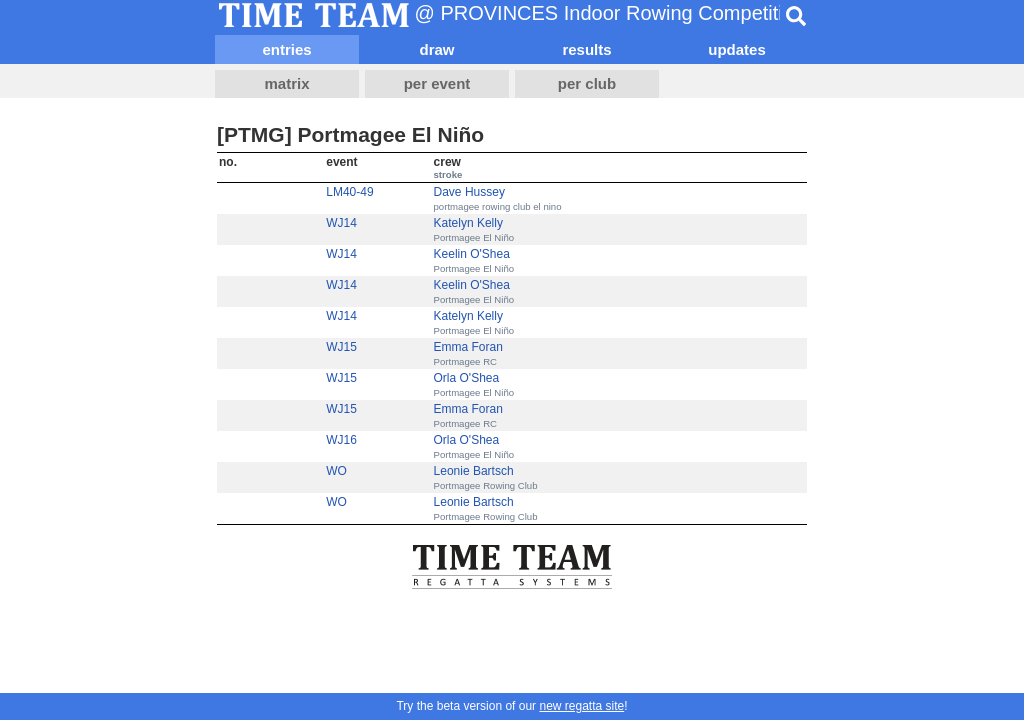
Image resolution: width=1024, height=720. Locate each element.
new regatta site (581, 706)
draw (436, 49)
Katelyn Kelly (468, 223)
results (586, 49)
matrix (286, 83)
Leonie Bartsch (474, 471)
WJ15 (341, 347)
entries (286, 49)
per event (437, 83)
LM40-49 (349, 192)
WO (336, 471)
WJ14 (341, 223)
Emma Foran (468, 347)
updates (737, 49)
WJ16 (341, 440)
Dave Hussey (469, 192)
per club (587, 83)
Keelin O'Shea (472, 254)
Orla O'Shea (467, 378)
